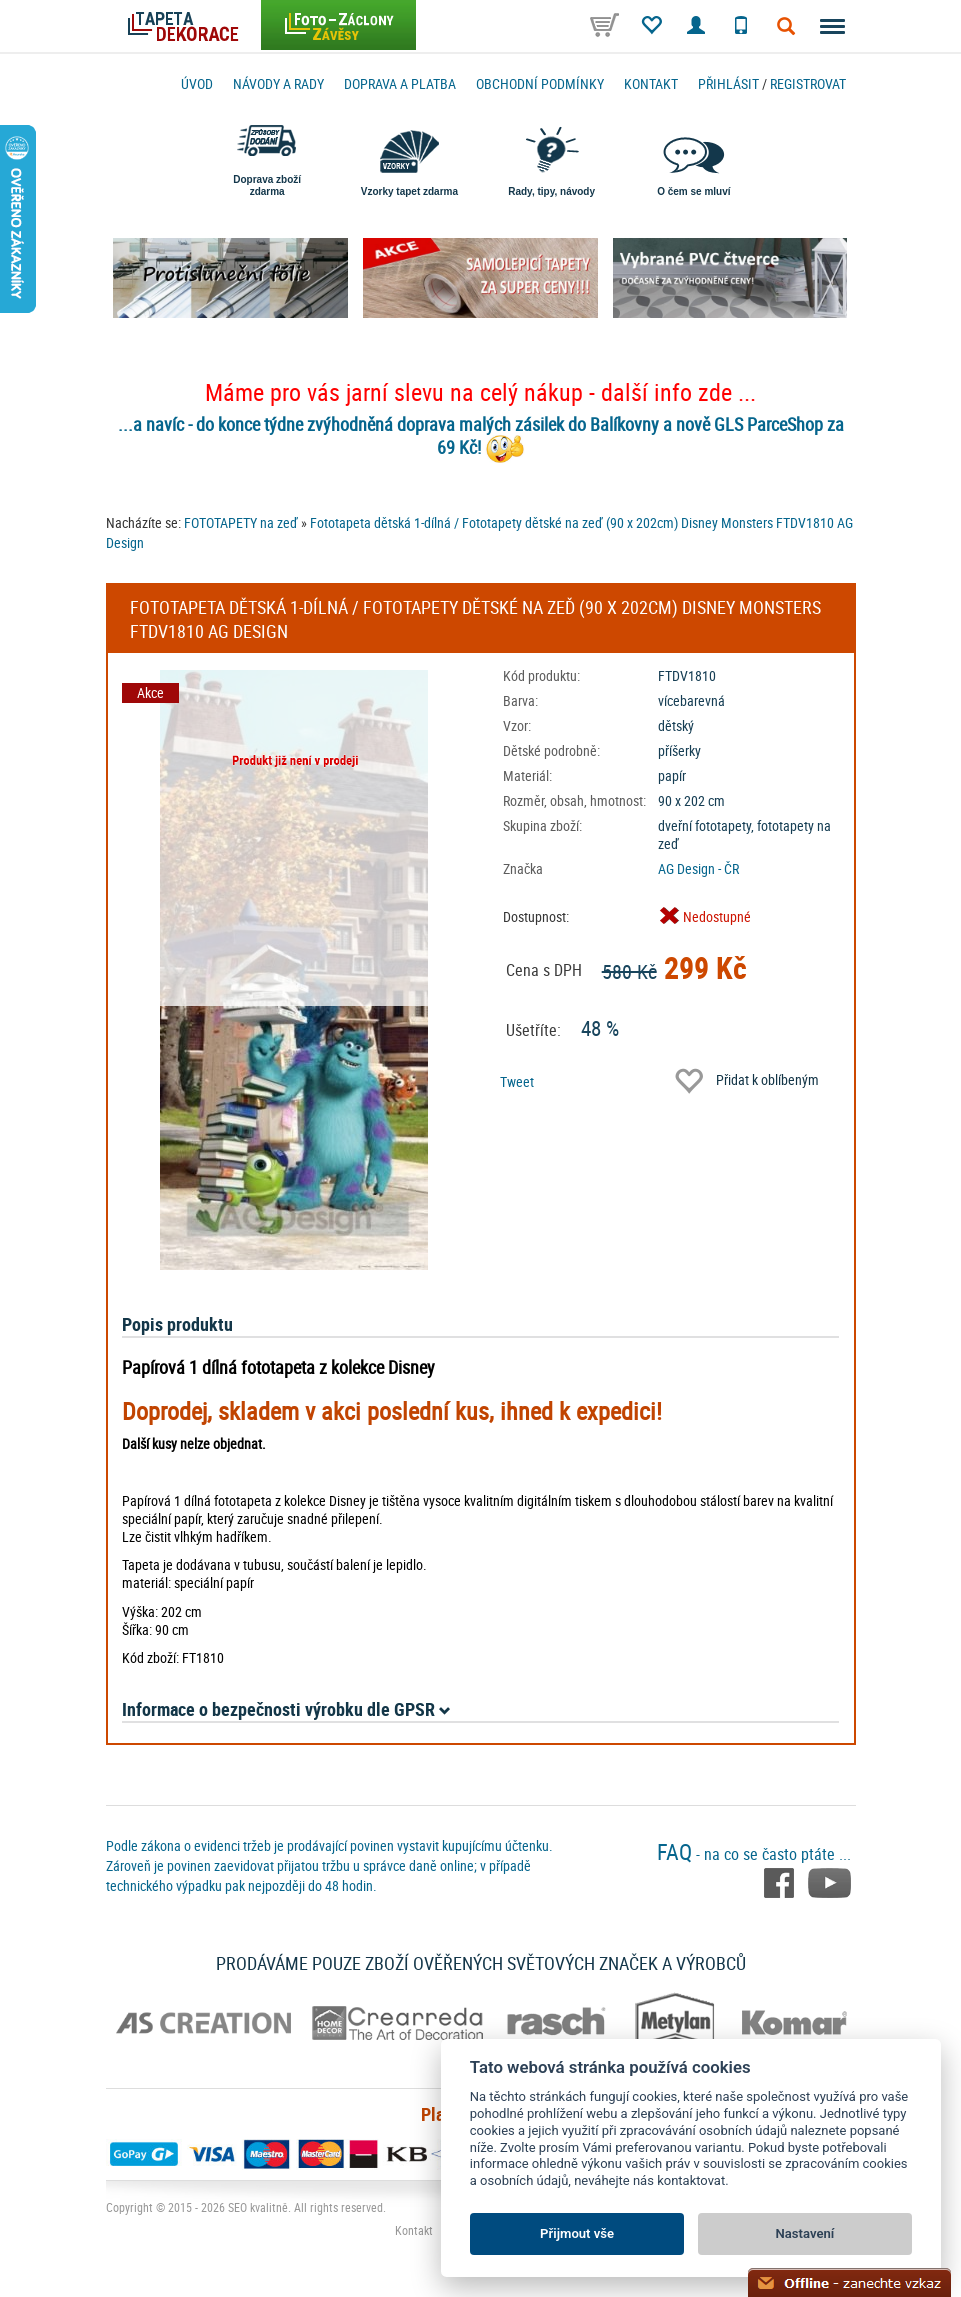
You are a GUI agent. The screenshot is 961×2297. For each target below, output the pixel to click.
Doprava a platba (400, 83)
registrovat (808, 83)
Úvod (197, 83)
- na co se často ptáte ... (754, 1854)
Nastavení (805, 2233)
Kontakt (651, 83)
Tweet (517, 1081)
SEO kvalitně (258, 2207)
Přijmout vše (577, 2233)
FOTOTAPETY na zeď (241, 522)
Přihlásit (728, 83)
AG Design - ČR (698, 868)
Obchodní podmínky (540, 83)
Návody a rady (278, 83)
